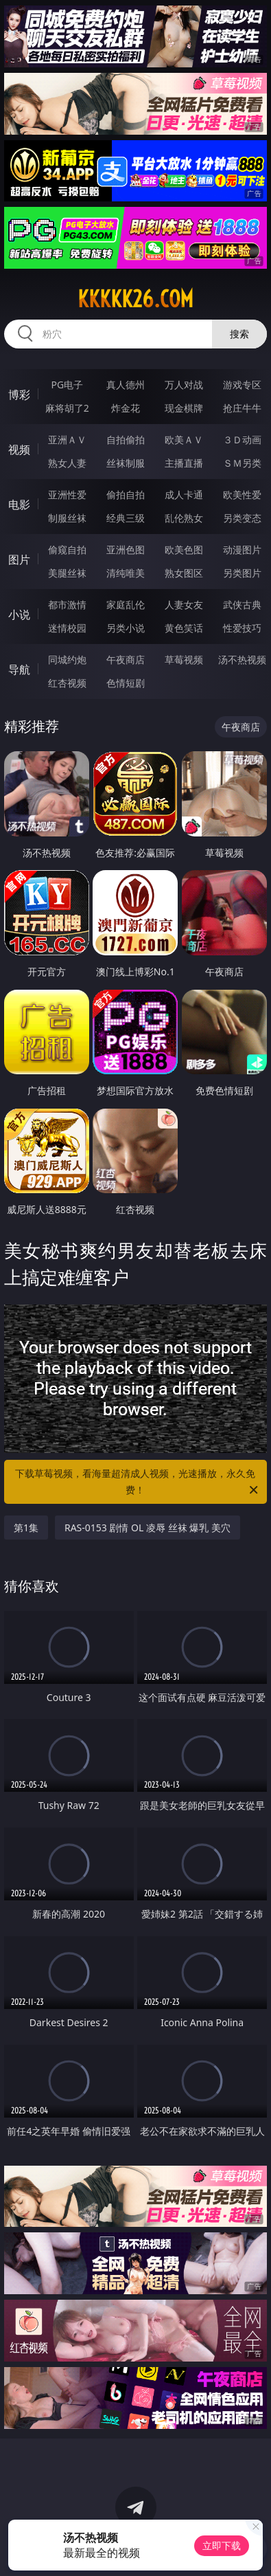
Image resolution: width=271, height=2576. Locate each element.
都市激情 (67, 604)
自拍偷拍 (125, 439)
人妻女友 (184, 604)
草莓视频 (184, 659)
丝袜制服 (125, 462)
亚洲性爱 (67, 494)
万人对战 (184, 384)
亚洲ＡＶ (67, 439)
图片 (19, 559)
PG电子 (67, 384)
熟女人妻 (67, 462)
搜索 (239, 333)
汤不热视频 (242, 659)
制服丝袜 (67, 517)
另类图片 (242, 572)
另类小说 (125, 627)
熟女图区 (184, 572)
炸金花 (125, 407)
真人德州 (125, 384)
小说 (19, 614)
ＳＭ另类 (242, 462)
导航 (19, 669)
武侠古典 (242, 604)
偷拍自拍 (125, 494)
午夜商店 (125, 659)
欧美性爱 (242, 494)
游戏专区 (242, 384)
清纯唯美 (125, 572)
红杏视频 (67, 682)
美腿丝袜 (67, 572)
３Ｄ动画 (242, 439)
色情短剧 (125, 682)
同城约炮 (67, 659)
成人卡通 (184, 494)
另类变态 (242, 517)
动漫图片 (242, 549)
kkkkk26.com (135, 299)
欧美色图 (184, 549)
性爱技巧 (242, 627)
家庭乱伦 (125, 604)
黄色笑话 (184, 627)
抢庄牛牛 (242, 407)
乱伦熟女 (184, 517)
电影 (19, 504)
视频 (19, 449)
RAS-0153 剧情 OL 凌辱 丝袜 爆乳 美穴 (147, 1527)
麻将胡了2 (67, 407)
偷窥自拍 (67, 549)
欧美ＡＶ (184, 439)
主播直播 (184, 462)
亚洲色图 (125, 549)
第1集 (26, 1527)
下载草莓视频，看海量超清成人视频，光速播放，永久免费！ (137, 1482)
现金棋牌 (184, 407)
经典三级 (125, 517)
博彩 (19, 394)
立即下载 (221, 2545)
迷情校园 (67, 627)
